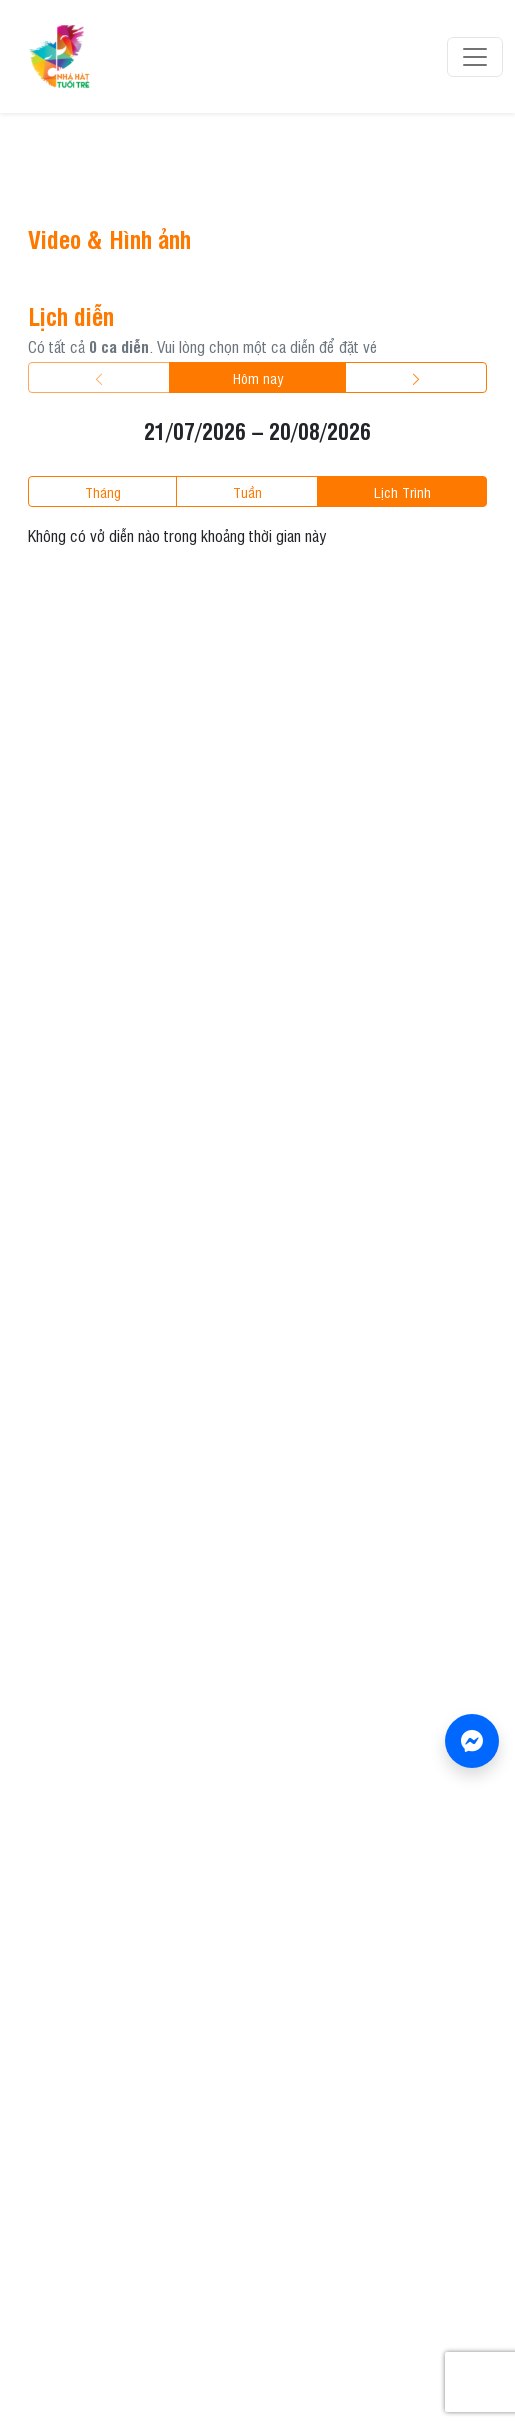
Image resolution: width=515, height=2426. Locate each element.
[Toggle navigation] (475, 57)
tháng (103, 491)
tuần (247, 491)
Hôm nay (258, 377)
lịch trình (402, 491)
